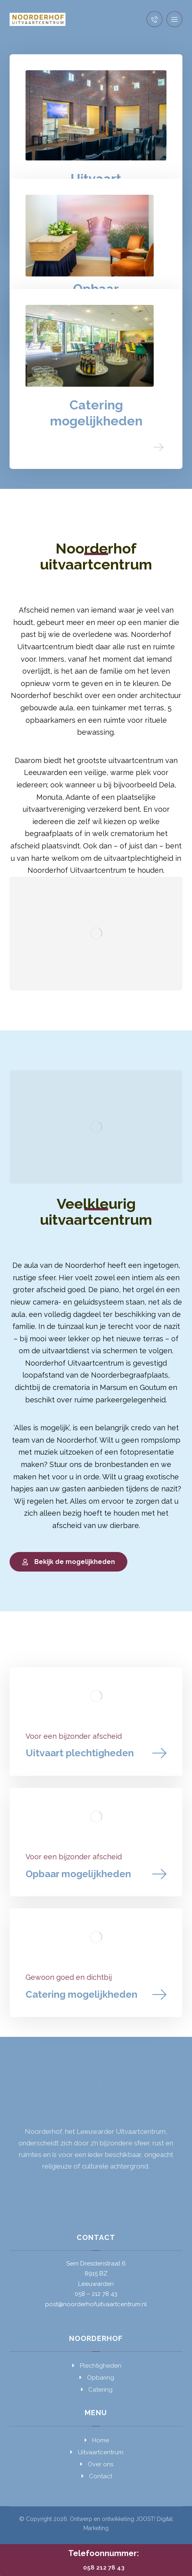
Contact (96, 2476)
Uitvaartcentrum (96, 2452)
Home (96, 2440)
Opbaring (96, 2377)
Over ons (96, 2464)
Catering (96, 2389)
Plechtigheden (96, 2365)
